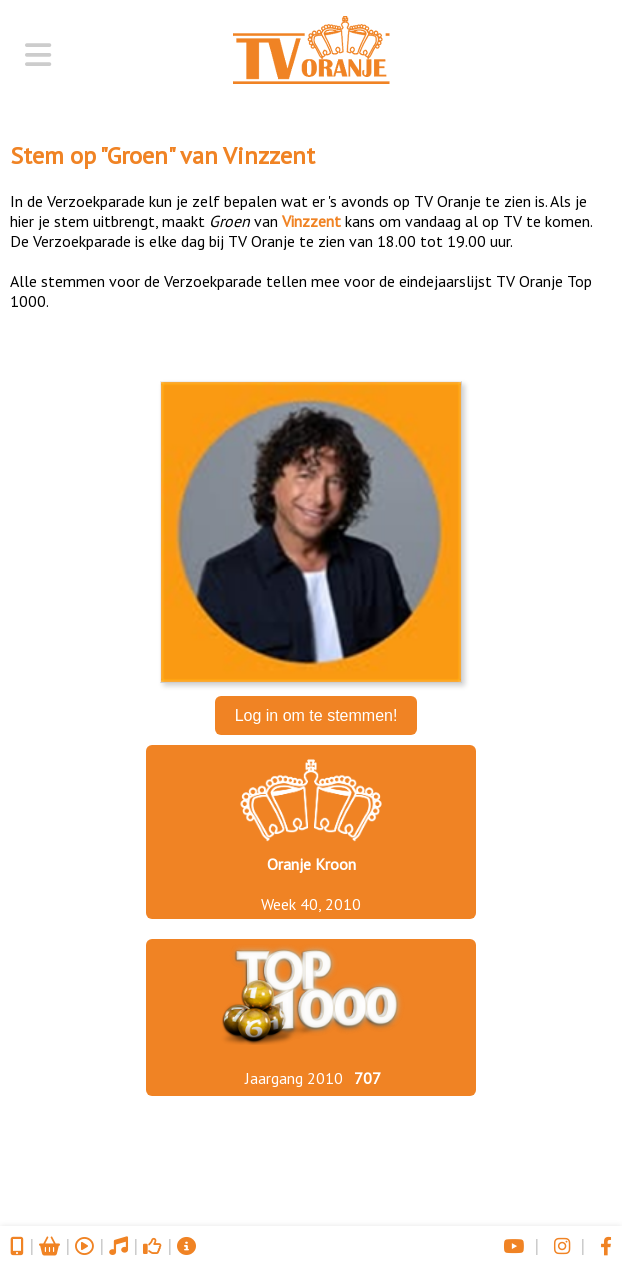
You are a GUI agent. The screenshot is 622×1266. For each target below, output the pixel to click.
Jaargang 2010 (294, 1078)
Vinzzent (269, 155)
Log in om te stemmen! (316, 715)
